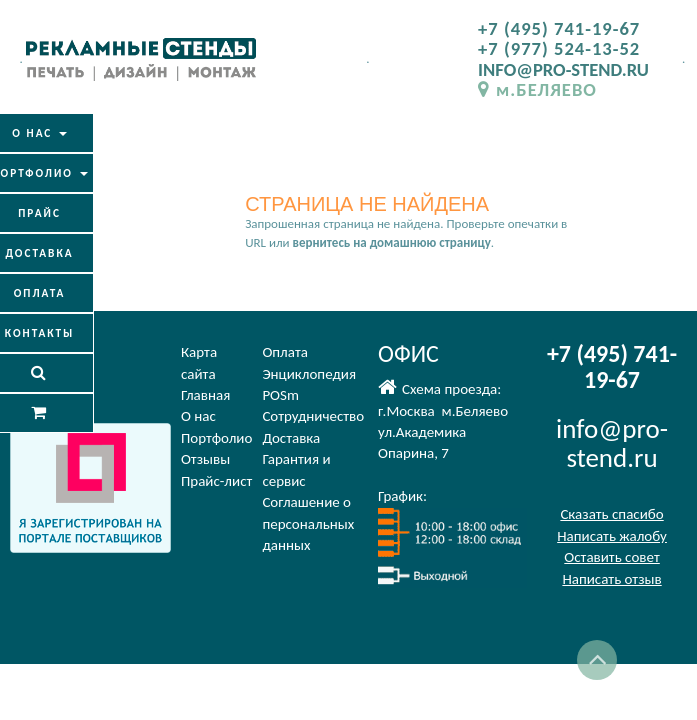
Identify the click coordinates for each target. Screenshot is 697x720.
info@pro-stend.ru (612, 443)
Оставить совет (611, 557)
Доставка (291, 438)
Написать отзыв (611, 579)
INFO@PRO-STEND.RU (563, 69)
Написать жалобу (612, 536)
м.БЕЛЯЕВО (537, 89)
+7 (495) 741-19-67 (559, 28)
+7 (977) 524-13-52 (559, 48)
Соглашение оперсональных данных (308, 523)
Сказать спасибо (611, 514)
